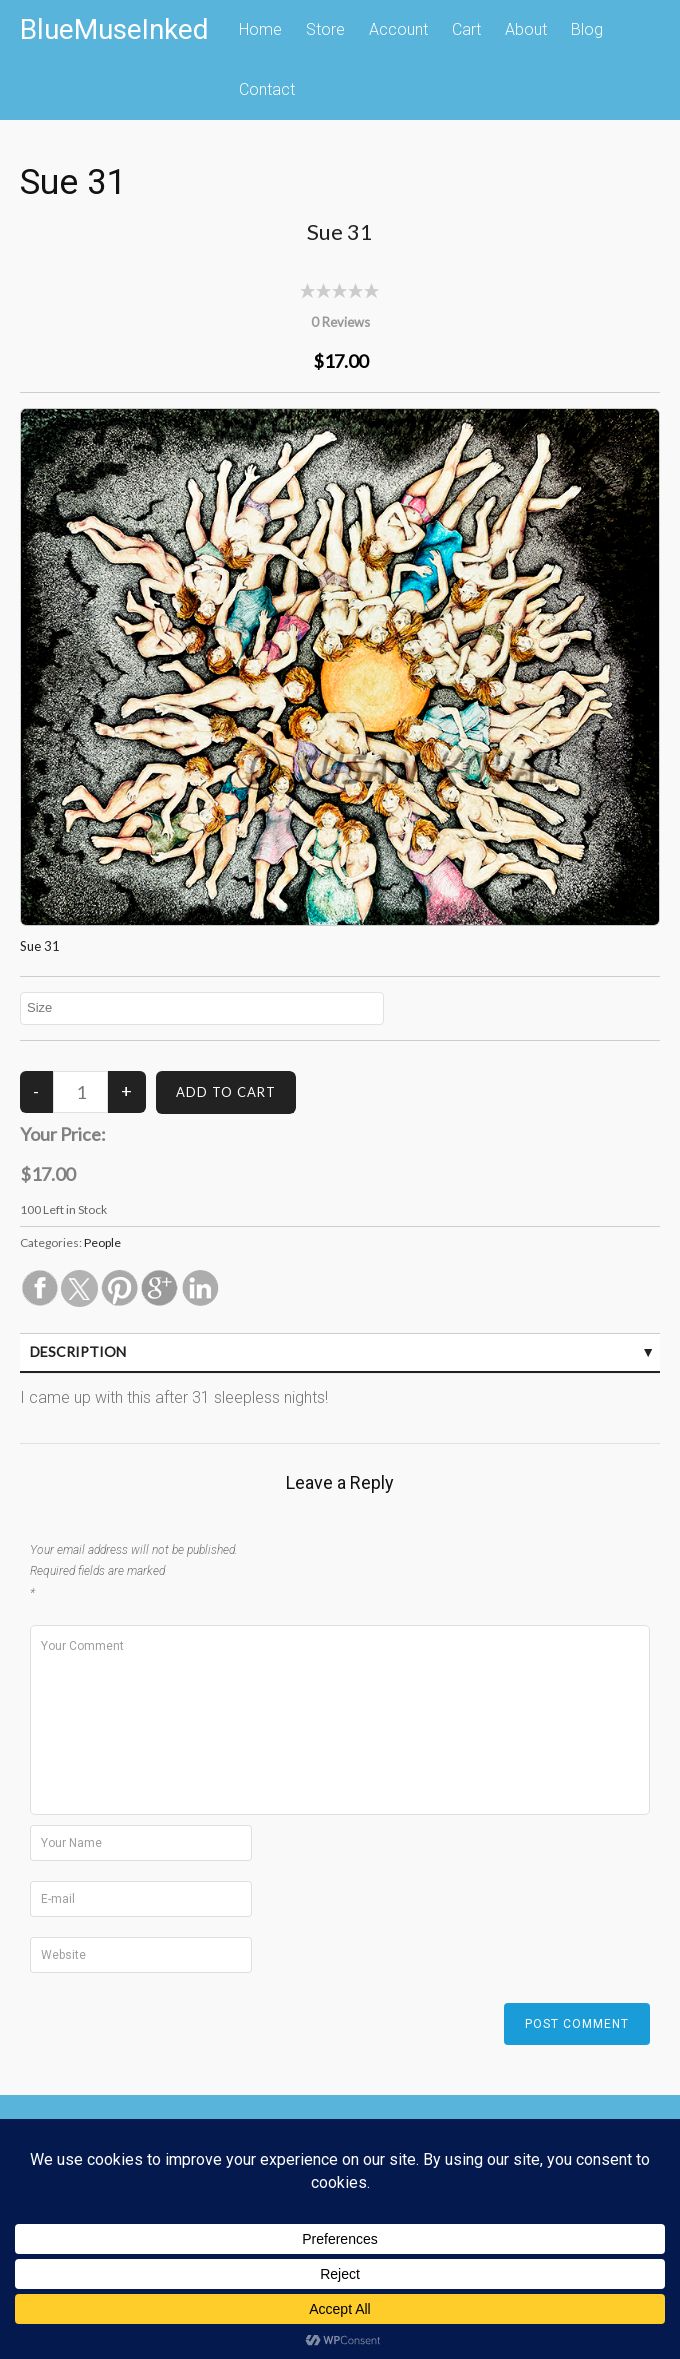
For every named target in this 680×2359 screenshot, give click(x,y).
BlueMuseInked (114, 29)
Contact (267, 89)
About (526, 29)
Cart (466, 29)
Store (325, 29)
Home (260, 29)
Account (398, 29)
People (102, 1242)
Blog (587, 29)
